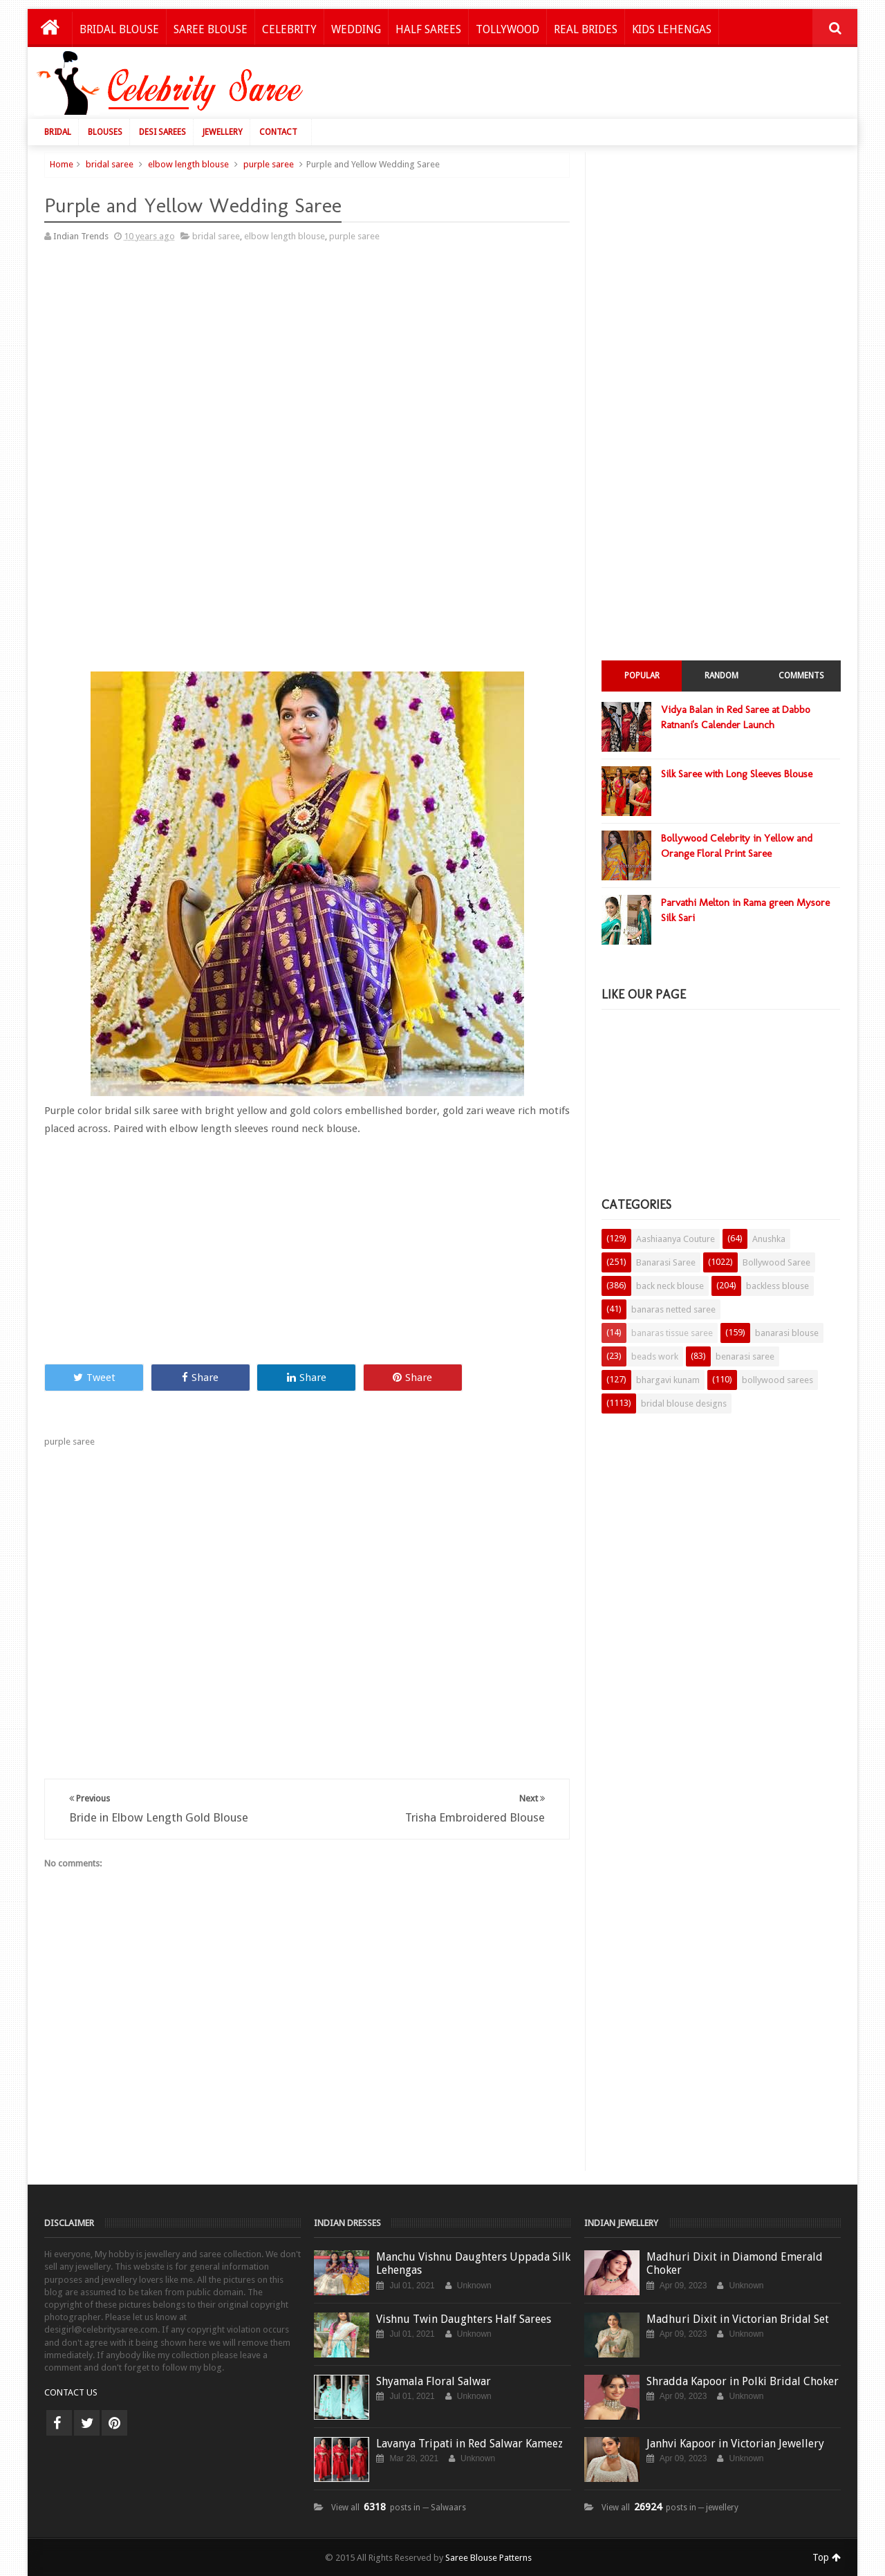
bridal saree (109, 164)
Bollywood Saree (776, 1262)
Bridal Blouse (119, 29)
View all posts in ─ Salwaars (398, 2507)
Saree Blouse (211, 29)
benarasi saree (745, 1356)
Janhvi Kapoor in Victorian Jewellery (735, 2443)
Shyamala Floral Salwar (433, 2381)
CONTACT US (70, 2392)
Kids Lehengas (671, 29)
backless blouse (777, 1286)
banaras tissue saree (672, 1333)
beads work (654, 1356)
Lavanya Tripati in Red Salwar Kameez (469, 2443)
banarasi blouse (787, 1333)
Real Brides (585, 29)
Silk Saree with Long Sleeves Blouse (736, 774)
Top (826, 2557)
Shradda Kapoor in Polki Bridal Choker (742, 2381)
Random (721, 675)
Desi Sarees (162, 132)
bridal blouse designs (684, 1403)
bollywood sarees (777, 1380)
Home (61, 164)
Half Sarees (428, 29)
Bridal (57, 132)
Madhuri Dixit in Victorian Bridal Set (737, 2319)
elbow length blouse (188, 164)
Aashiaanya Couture (675, 1239)
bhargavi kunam (668, 1380)
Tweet (94, 1377)
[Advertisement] (596, 86)
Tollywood (507, 29)
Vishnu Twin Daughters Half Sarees (463, 2319)
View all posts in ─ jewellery (670, 2507)
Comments (801, 675)
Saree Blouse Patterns (488, 2557)
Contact (278, 132)
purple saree (268, 164)
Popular (642, 675)
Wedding (356, 29)
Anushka (768, 1239)
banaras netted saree (673, 1309)
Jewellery (223, 132)
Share (200, 1377)
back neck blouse (670, 1286)
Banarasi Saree (666, 1262)
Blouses (105, 132)
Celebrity (289, 29)
